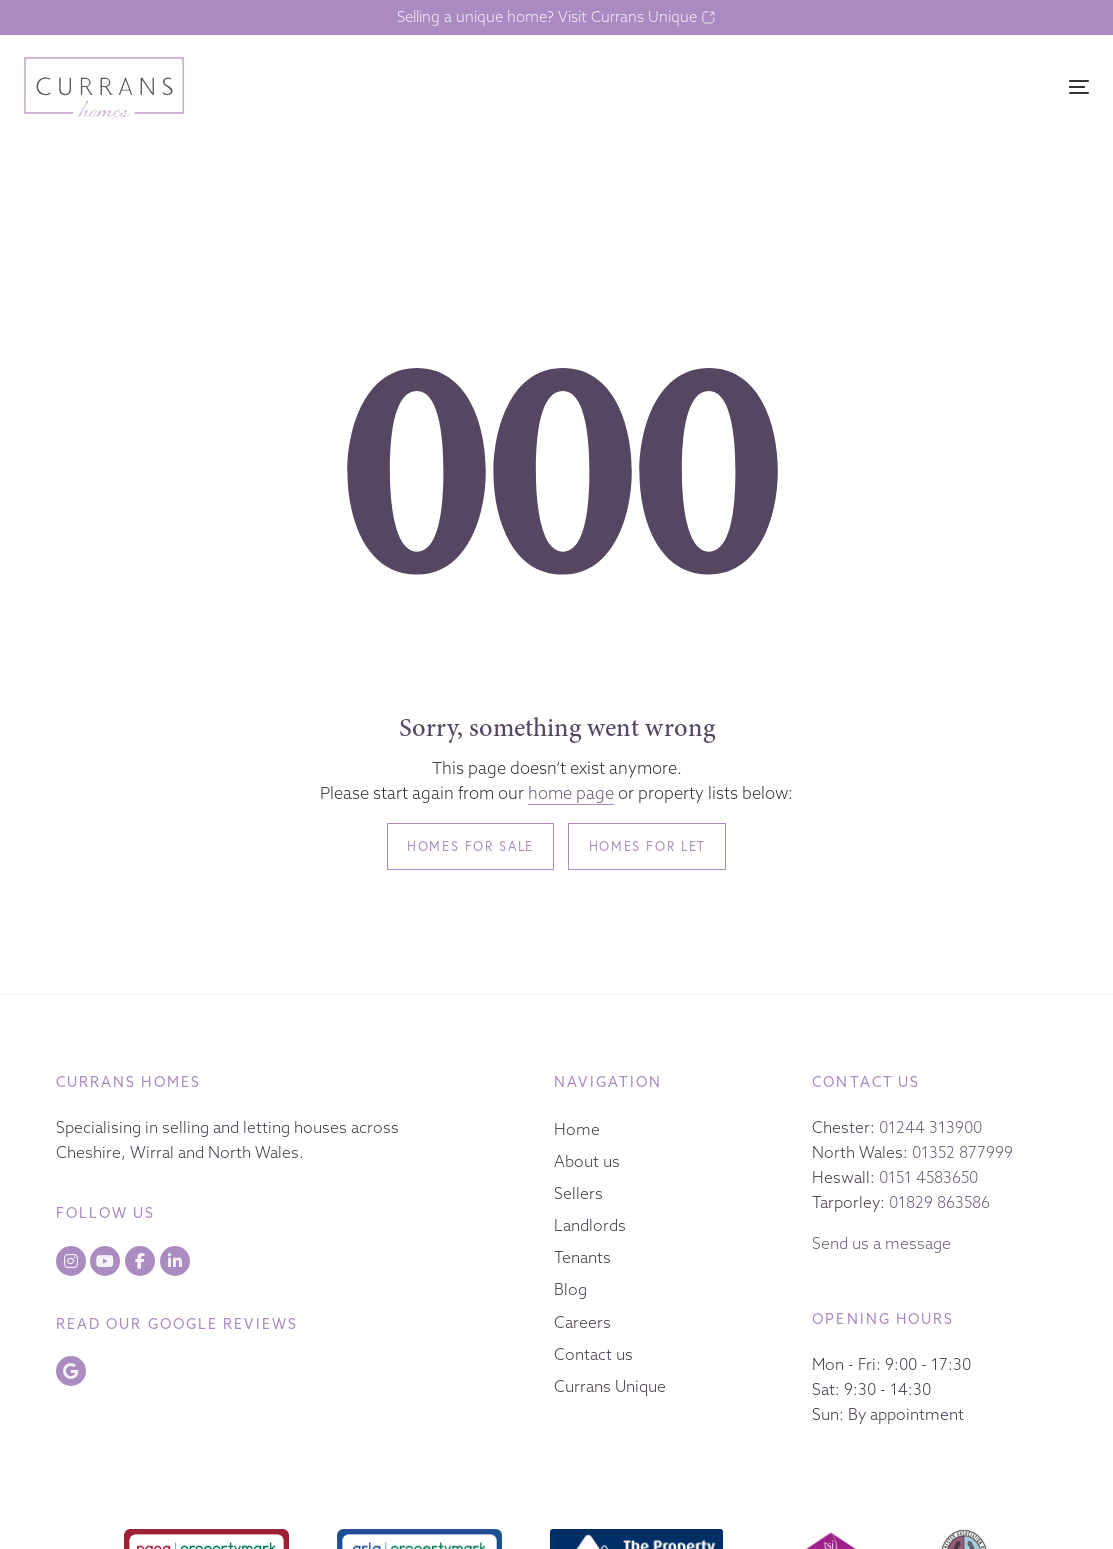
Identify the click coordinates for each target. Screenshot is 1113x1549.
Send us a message (881, 1243)
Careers (582, 1322)
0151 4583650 (928, 1177)
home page (571, 793)
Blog (570, 1289)
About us (587, 1161)
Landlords (590, 1225)
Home (577, 1129)
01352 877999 (962, 1152)
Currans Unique (610, 1386)
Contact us (593, 1354)
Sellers (578, 1193)
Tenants (582, 1257)
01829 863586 (939, 1202)
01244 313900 (930, 1127)
